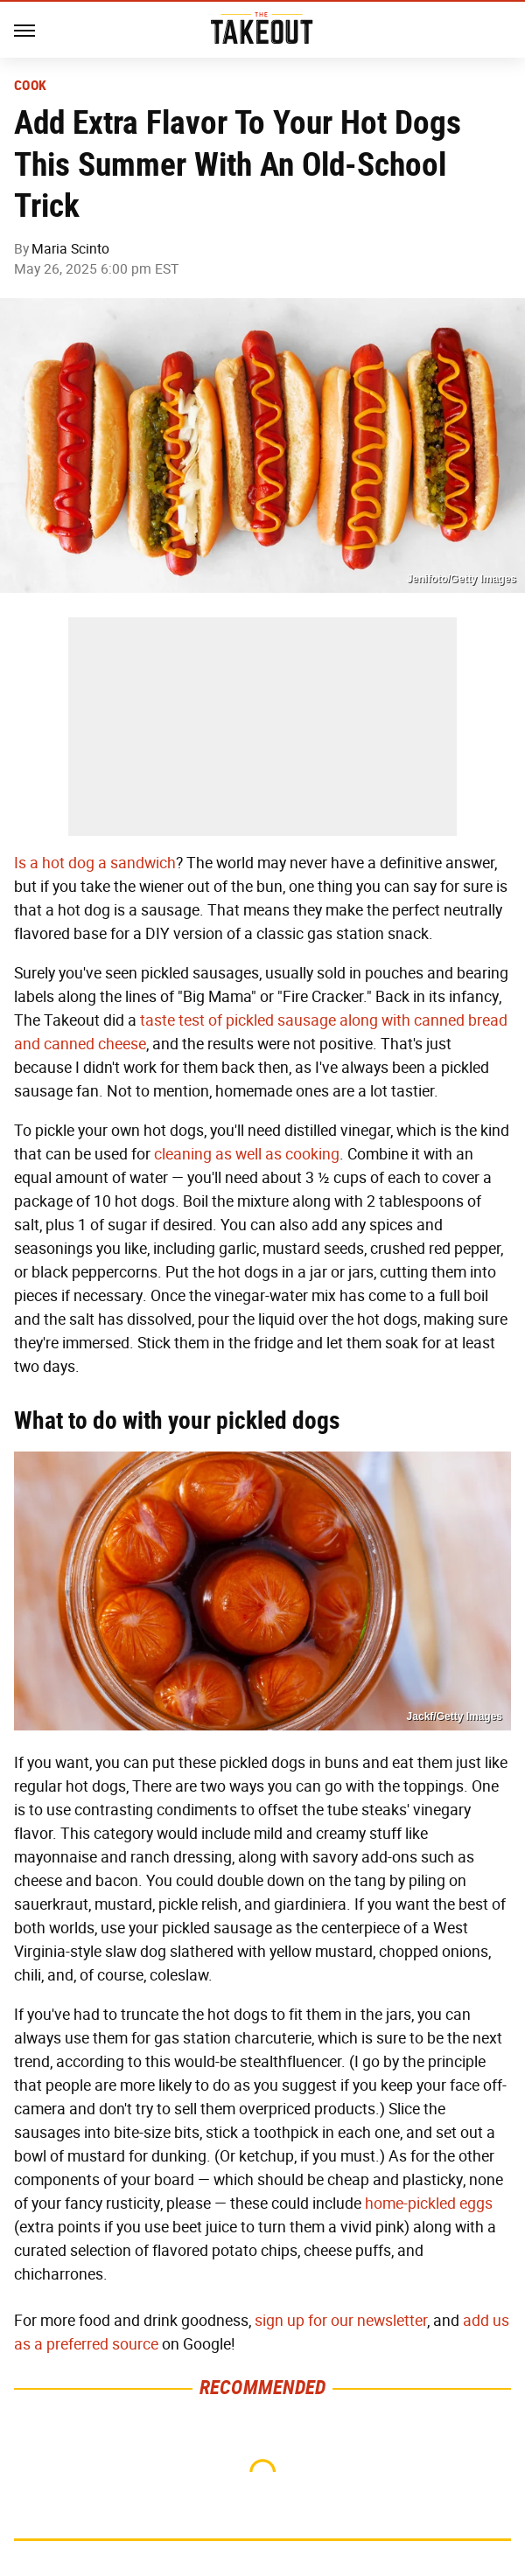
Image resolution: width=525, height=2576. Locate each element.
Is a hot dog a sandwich (95, 863)
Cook (30, 86)
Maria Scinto (70, 248)
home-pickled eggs (429, 2203)
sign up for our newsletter (341, 2320)
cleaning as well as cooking (247, 1154)
